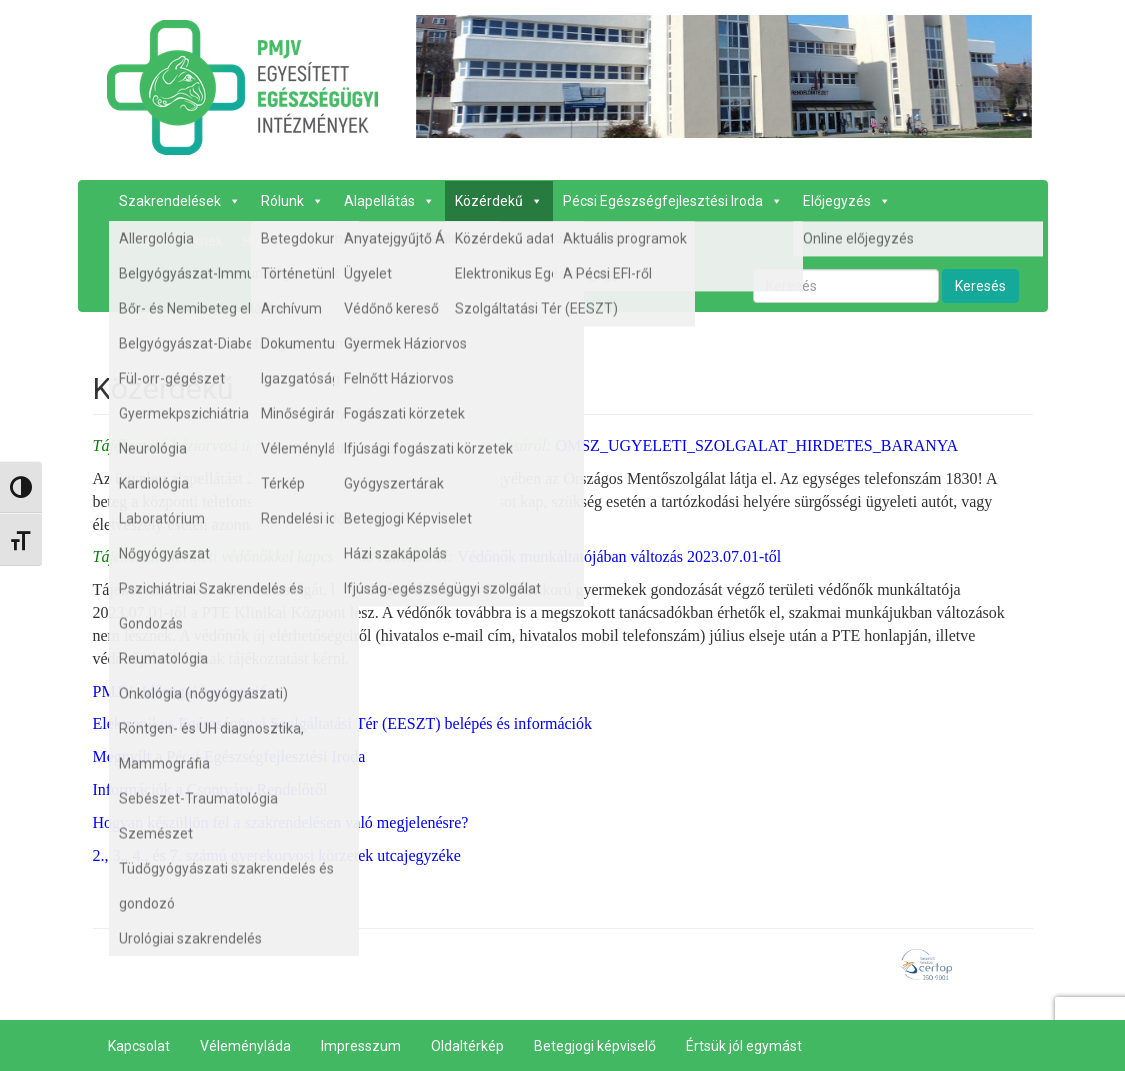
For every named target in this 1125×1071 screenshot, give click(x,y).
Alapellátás (389, 201)
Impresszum (361, 1046)
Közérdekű (499, 201)
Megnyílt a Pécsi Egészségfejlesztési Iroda (229, 756)
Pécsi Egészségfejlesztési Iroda (673, 201)
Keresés (980, 286)
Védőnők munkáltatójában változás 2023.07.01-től (619, 556)
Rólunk (292, 201)
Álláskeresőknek (171, 241)
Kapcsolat (326, 241)
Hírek (259, 241)
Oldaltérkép (467, 1046)
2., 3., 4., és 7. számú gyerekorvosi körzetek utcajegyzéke (277, 855)
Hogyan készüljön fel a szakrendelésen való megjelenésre (277, 822)
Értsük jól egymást (744, 1046)
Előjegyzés (847, 201)
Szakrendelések (180, 201)
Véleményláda (245, 1046)
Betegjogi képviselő (595, 1046)
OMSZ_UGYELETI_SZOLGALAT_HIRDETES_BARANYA (758, 445)
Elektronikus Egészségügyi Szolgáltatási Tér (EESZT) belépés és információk (343, 723)
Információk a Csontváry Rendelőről (210, 789)
